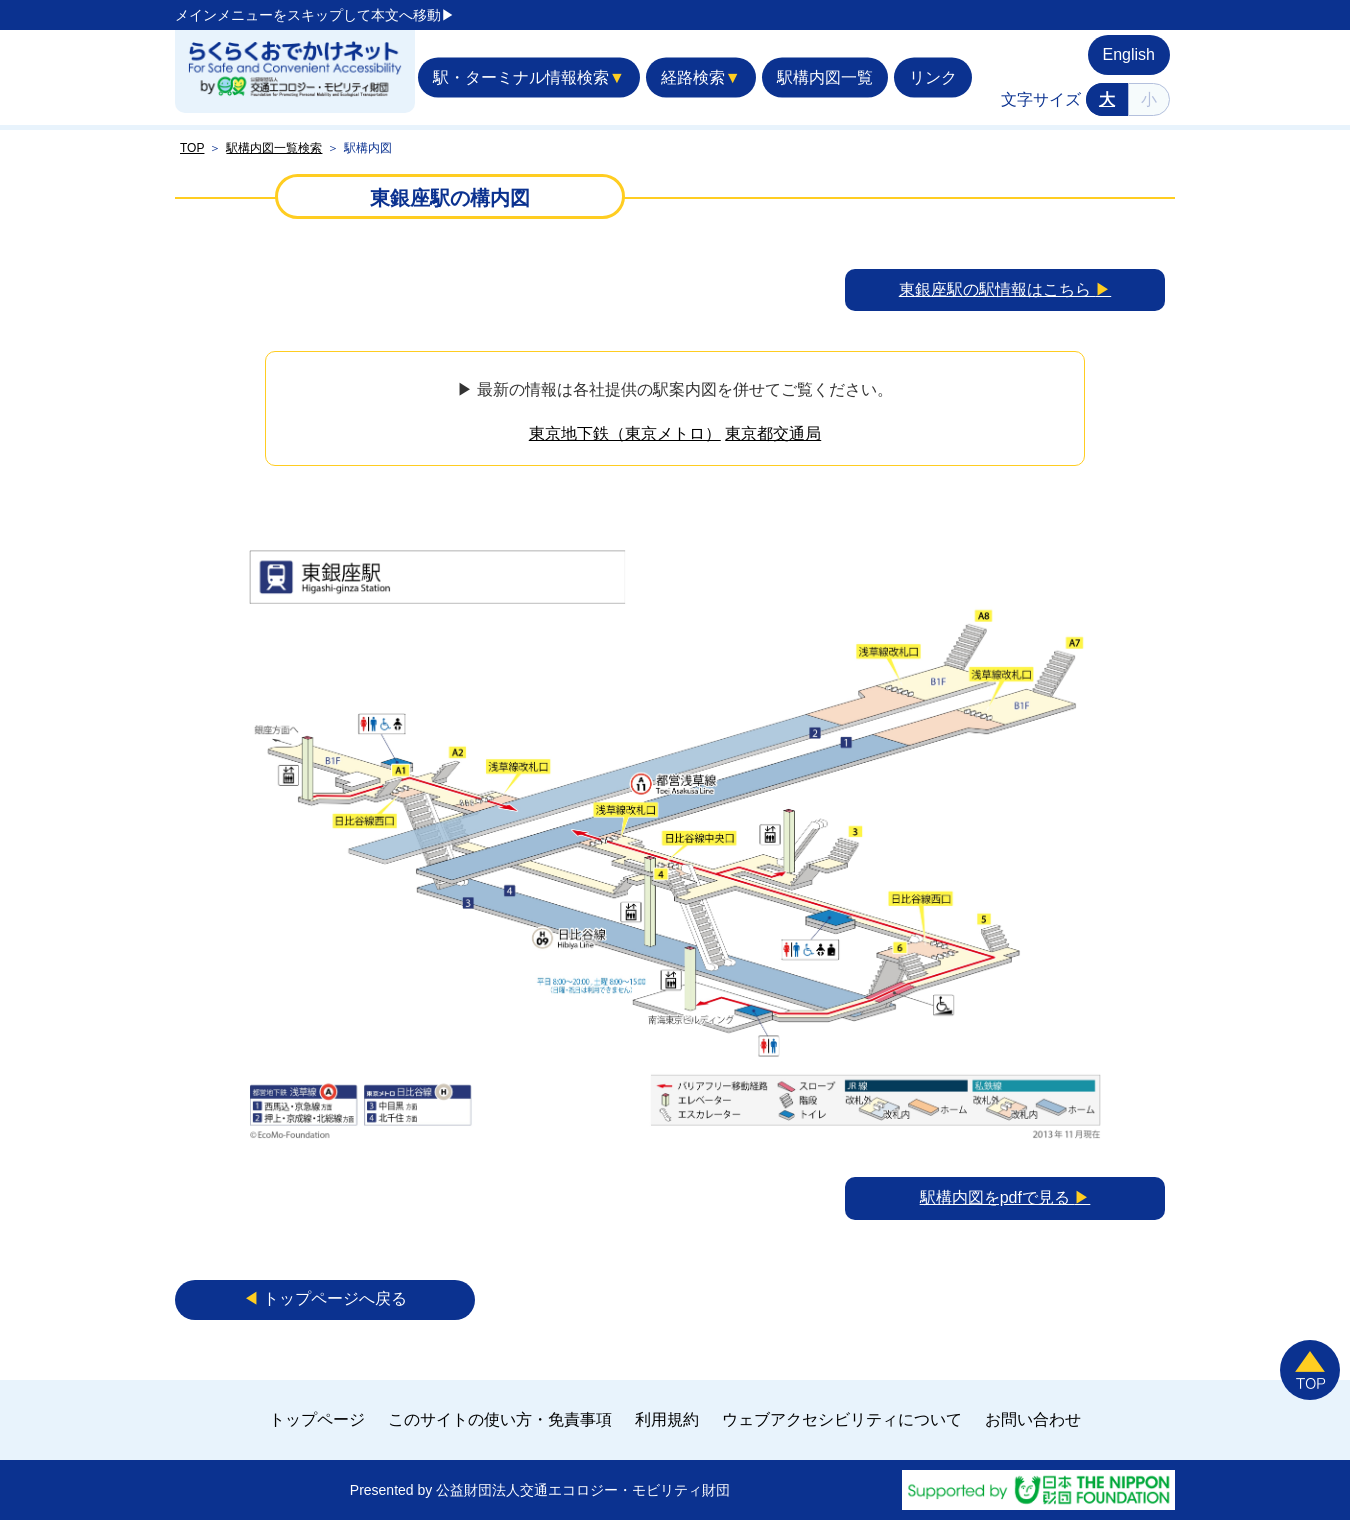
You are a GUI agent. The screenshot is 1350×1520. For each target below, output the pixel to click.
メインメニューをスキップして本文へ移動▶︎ (315, 15)
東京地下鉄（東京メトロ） (625, 433)
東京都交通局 (773, 433)
